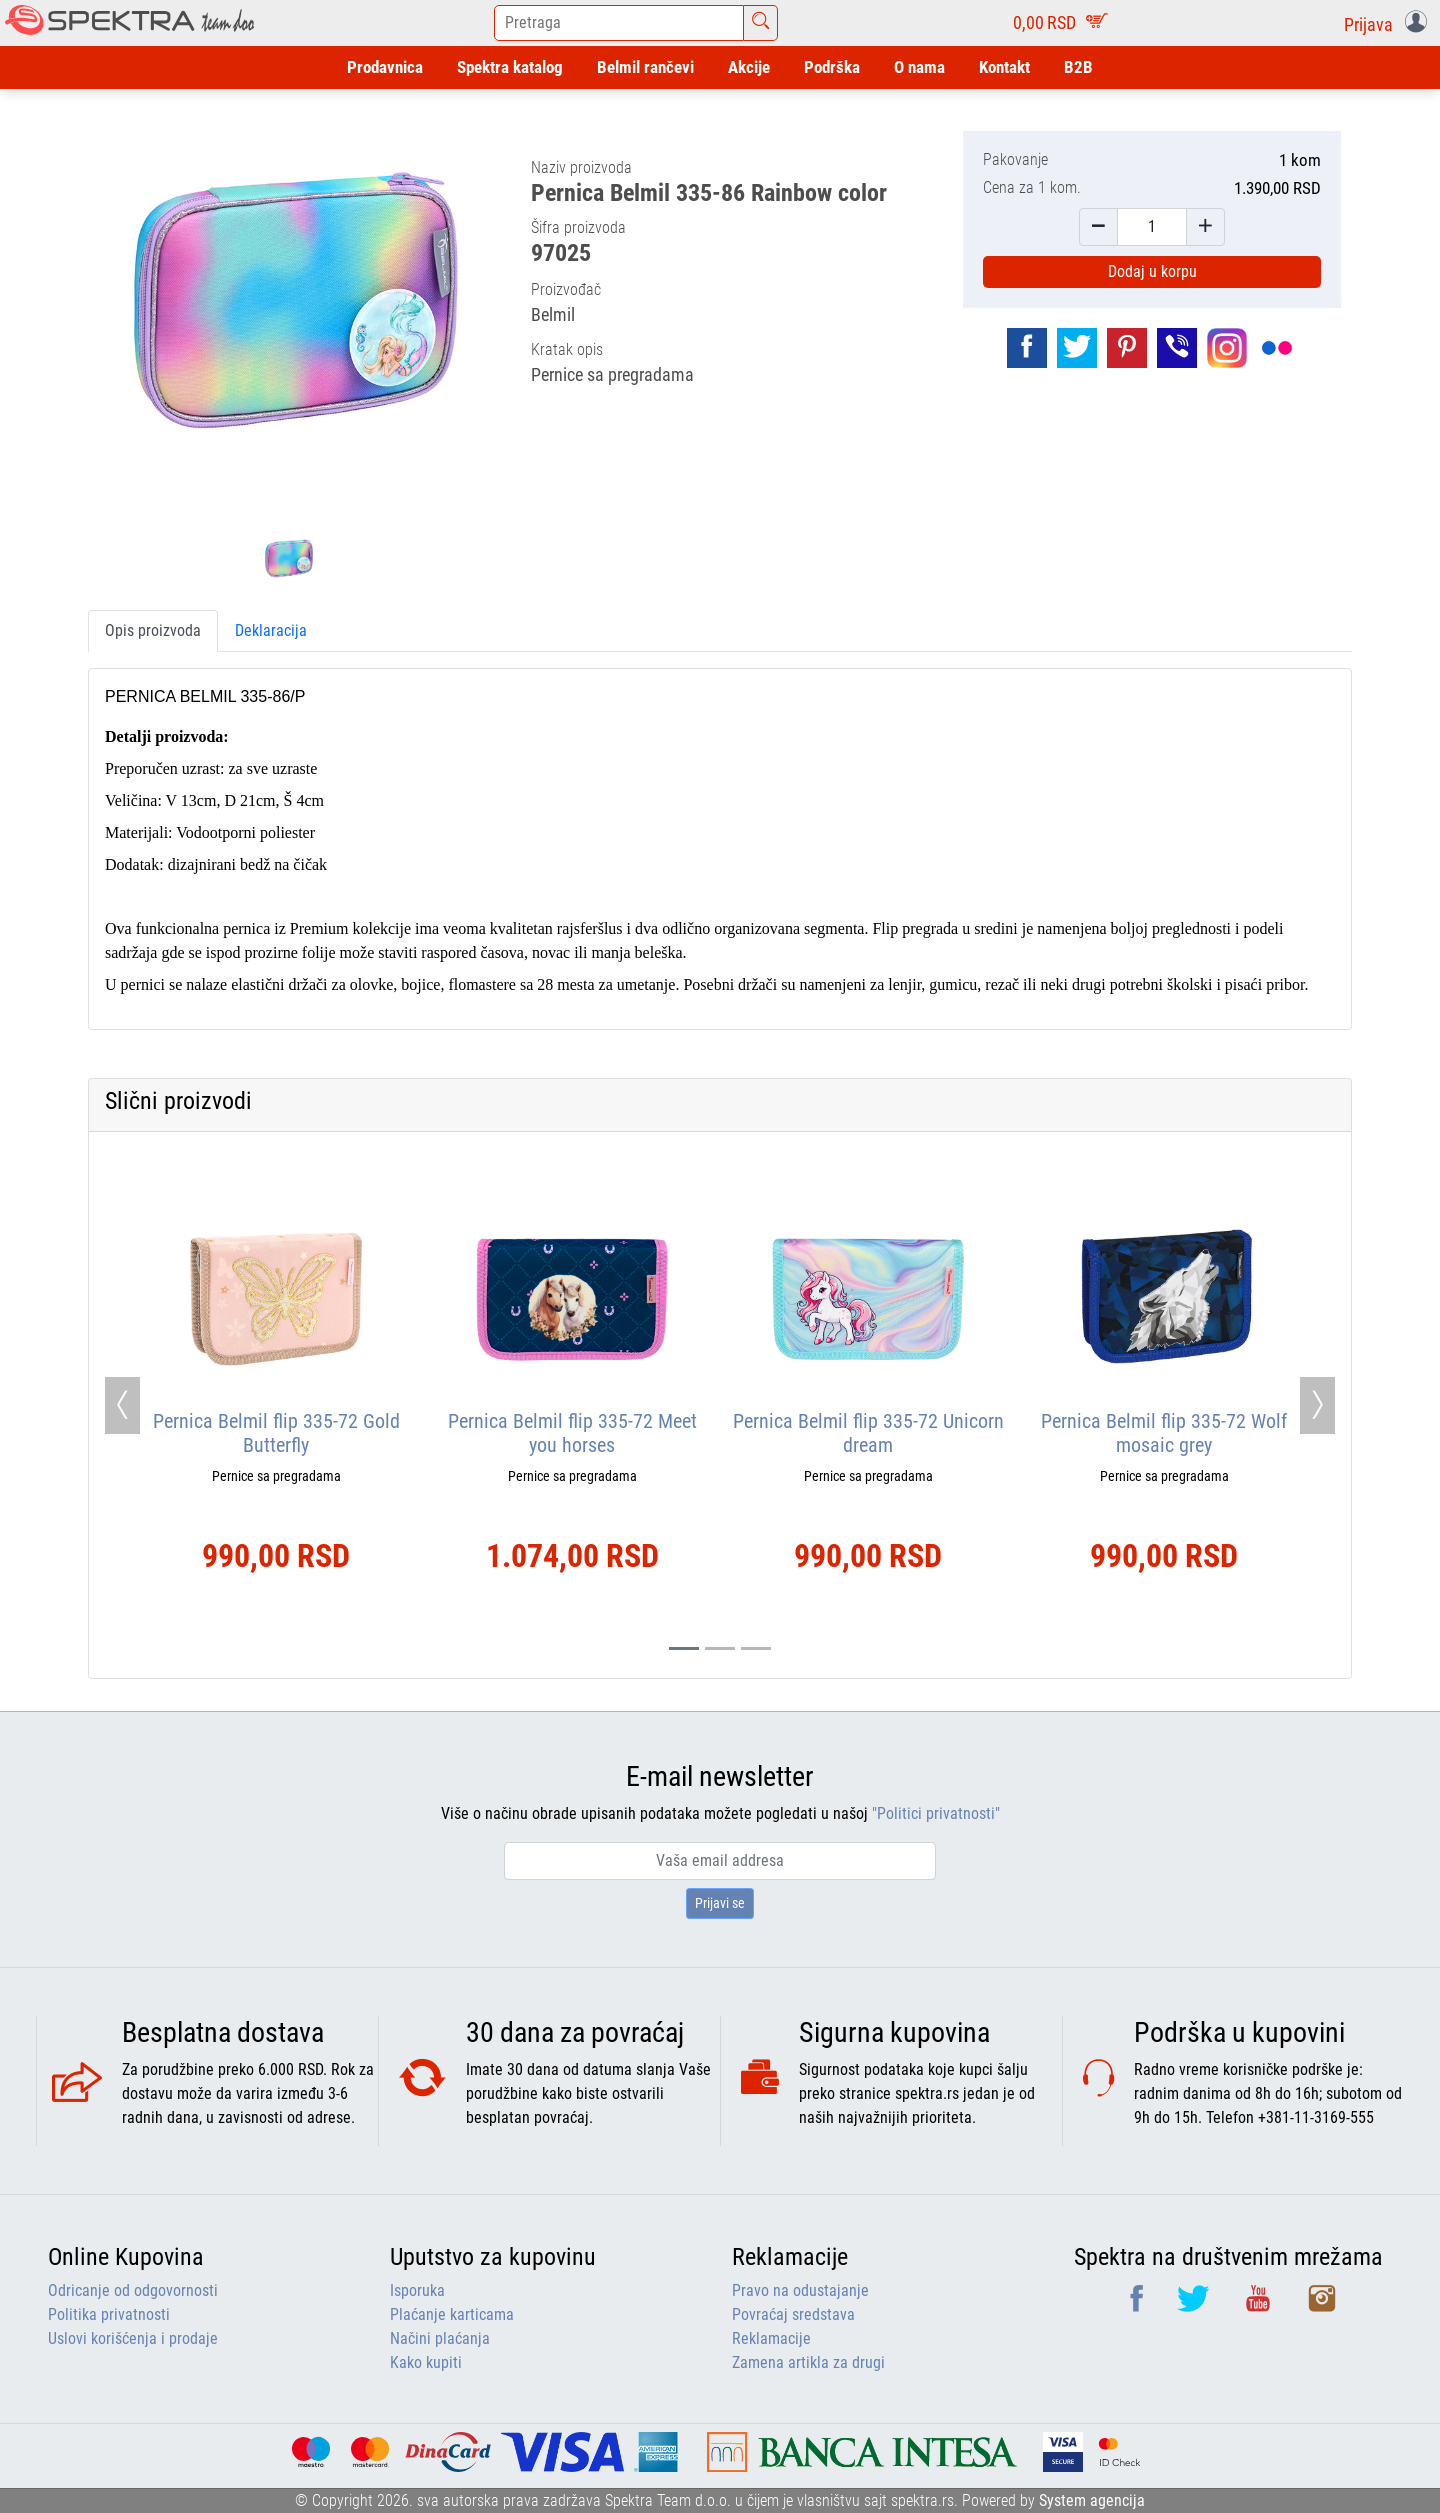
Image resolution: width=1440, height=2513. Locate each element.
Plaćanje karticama (452, 2314)
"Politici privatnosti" (936, 1813)
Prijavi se (720, 1903)
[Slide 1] (720, 1648)
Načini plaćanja (440, 2338)
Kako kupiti (426, 2362)
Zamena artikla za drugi (808, 2362)
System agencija (1092, 2500)
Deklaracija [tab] (271, 630)
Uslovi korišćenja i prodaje (133, 2338)
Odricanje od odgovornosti (133, 2290)
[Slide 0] (684, 1648)
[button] (1389, 23)
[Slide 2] (756, 1648)
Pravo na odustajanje (800, 2290)
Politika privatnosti (109, 2314)
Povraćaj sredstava (793, 2314)
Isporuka (417, 2290)
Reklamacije (771, 2338)
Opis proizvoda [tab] (153, 630)
